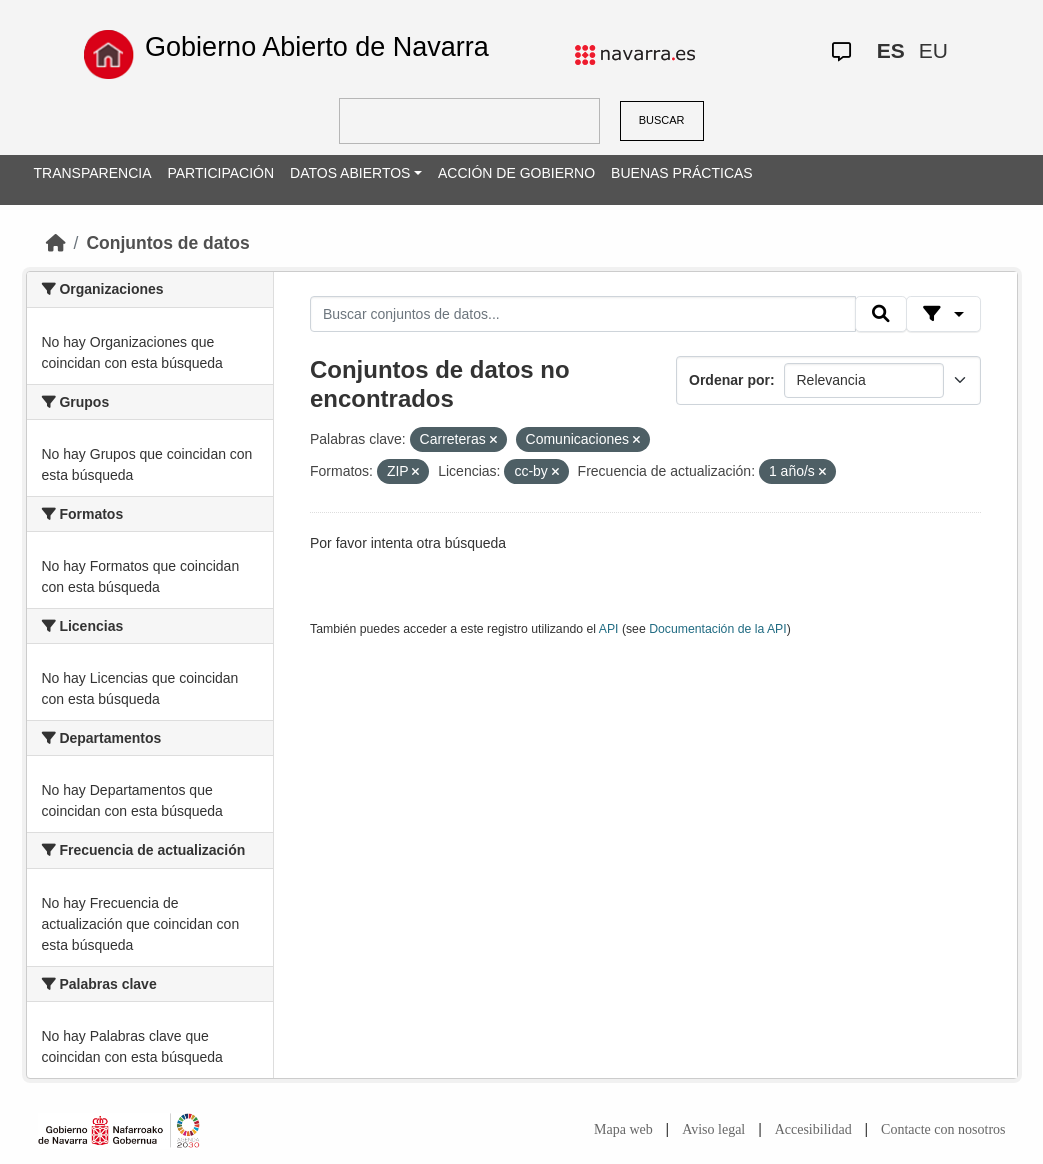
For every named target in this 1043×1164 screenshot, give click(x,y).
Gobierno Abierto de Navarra (317, 47)
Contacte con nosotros (943, 1129)
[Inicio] (56, 243)
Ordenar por (729, 380)
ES (891, 50)
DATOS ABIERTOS (350, 173)
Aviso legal (713, 1129)
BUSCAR (662, 120)
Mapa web (623, 1129)
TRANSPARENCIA (93, 173)
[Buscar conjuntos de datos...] (583, 314)
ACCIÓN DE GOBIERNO (516, 173)
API (609, 629)
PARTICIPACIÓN (220, 173)
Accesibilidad (813, 1129)
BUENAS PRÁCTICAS (682, 173)
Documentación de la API (718, 629)
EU (933, 50)
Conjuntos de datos (167, 243)
